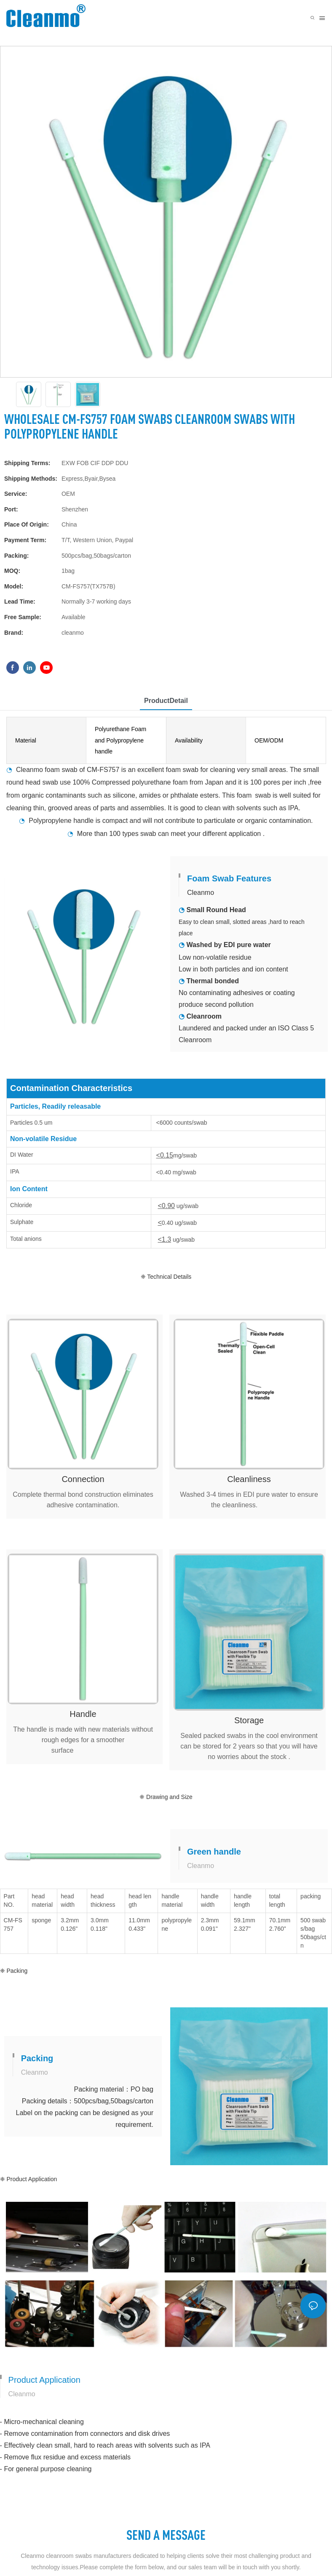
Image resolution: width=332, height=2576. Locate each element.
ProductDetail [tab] (166, 700)
